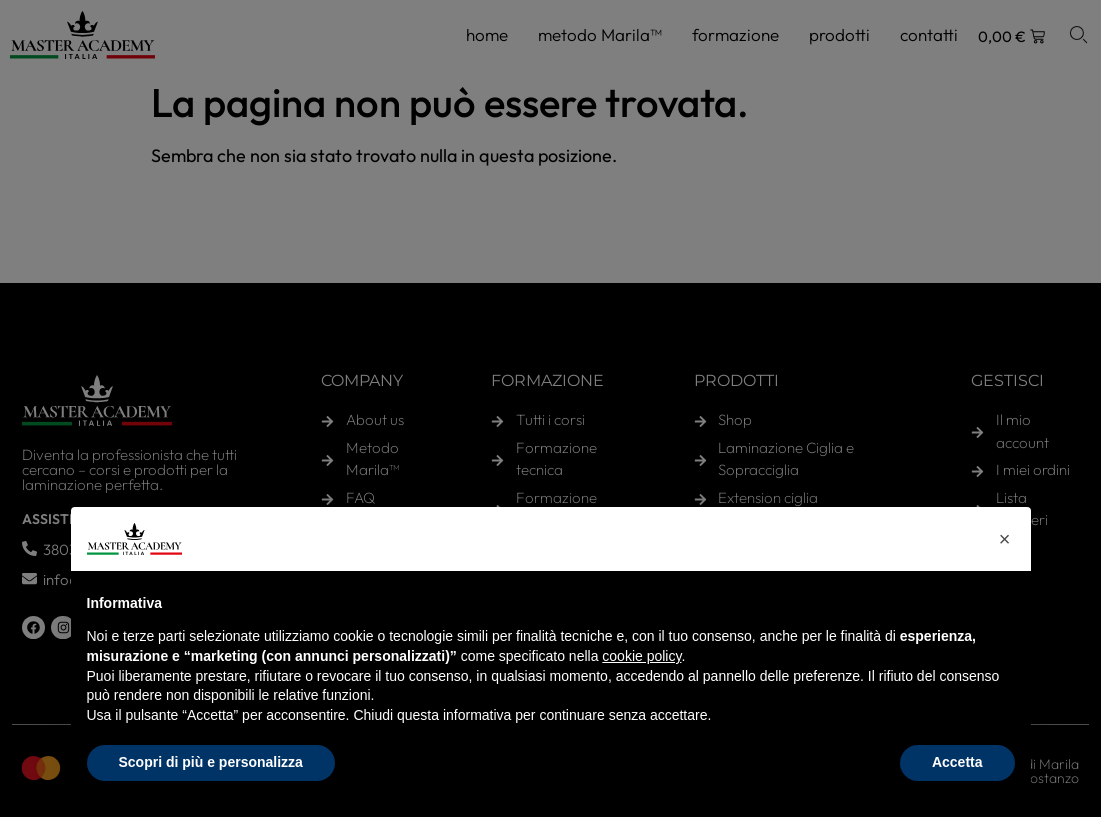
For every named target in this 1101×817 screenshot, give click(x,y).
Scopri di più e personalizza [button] (211, 762)
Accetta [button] (957, 762)
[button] (1005, 539)
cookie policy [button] (641, 656)
